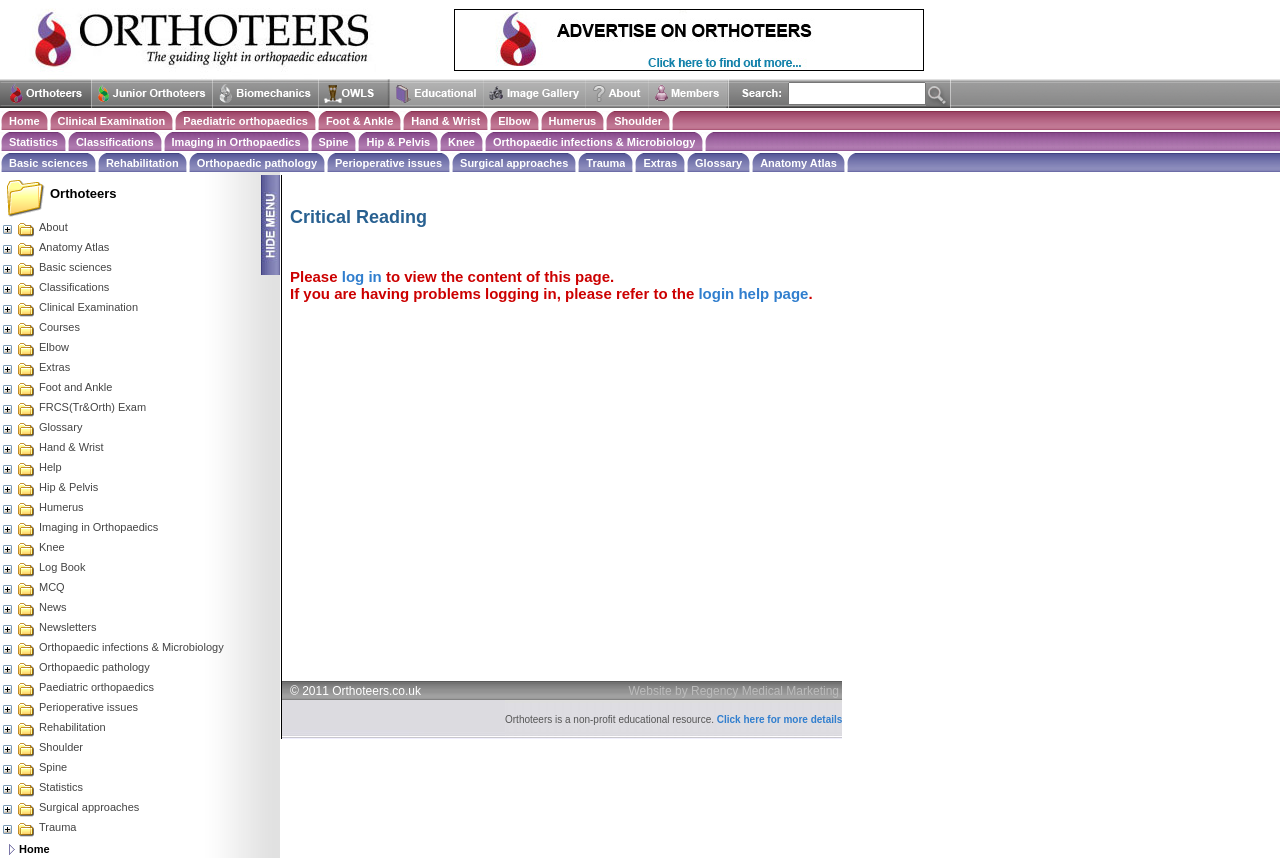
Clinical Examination (112, 121)
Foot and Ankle (56, 387)
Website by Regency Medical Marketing (734, 691)
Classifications (115, 142)
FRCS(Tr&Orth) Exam (73, 407)
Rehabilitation (142, 163)
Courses (40, 327)
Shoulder (638, 121)
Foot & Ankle (359, 121)
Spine (334, 142)
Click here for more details (780, 719)
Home (24, 121)
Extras (660, 163)
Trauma (605, 163)
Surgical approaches (514, 163)
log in (362, 276)
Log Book (43, 567)
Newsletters (48, 627)
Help (31, 467)
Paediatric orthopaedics (245, 121)
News (34, 607)
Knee (461, 142)
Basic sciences (48, 163)
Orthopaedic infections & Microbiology (594, 142)
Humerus (573, 121)
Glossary (718, 163)
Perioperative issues (388, 163)
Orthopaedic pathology (257, 163)
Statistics (33, 142)
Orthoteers (83, 193)
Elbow (514, 121)
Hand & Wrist (445, 121)
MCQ (33, 587)
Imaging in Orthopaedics (236, 142)
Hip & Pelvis (398, 142)
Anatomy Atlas (798, 163)
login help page (753, 293)
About (34, 227)
